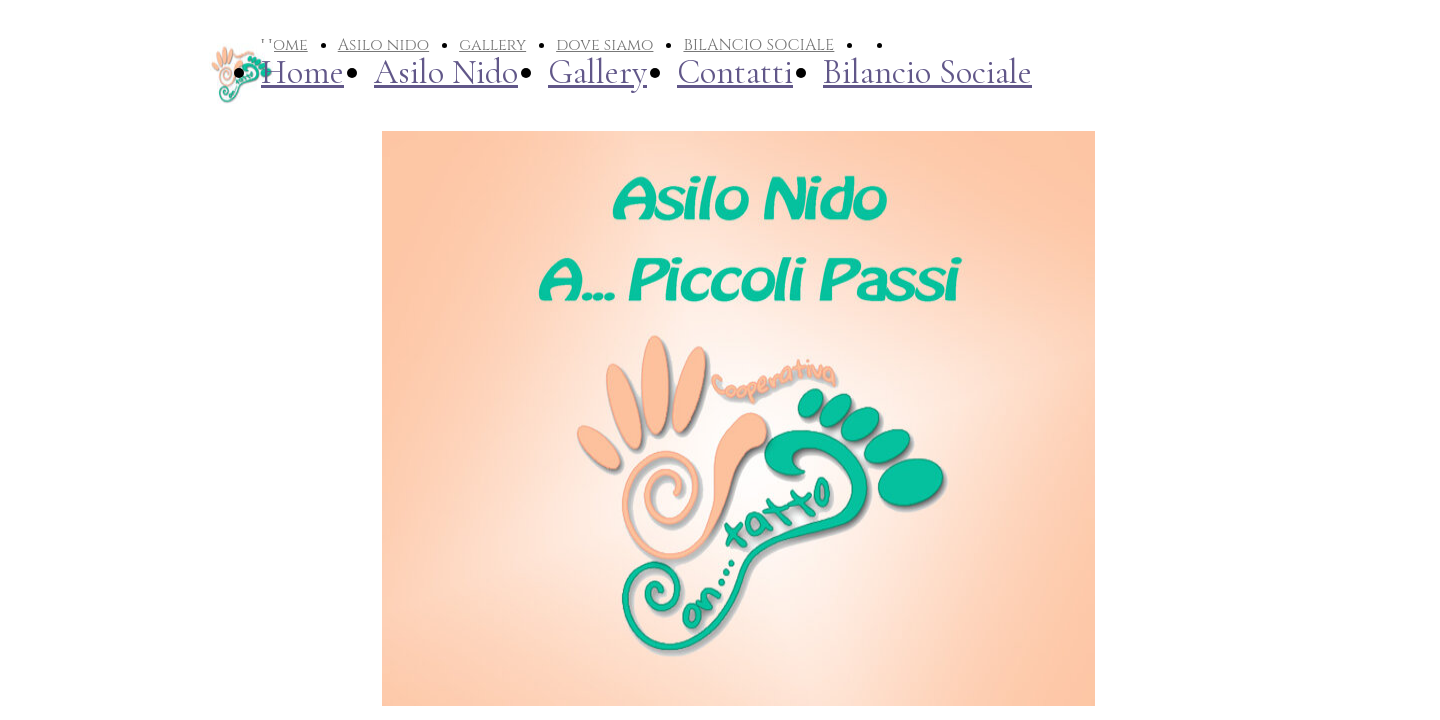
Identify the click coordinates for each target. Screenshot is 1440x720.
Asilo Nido (446, 72)
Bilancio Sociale (927, 72)
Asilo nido (383, 45)
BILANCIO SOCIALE (758, 45)
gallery (492, 45)
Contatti (735, 72)
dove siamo (604, 45)
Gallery (597, 72)
